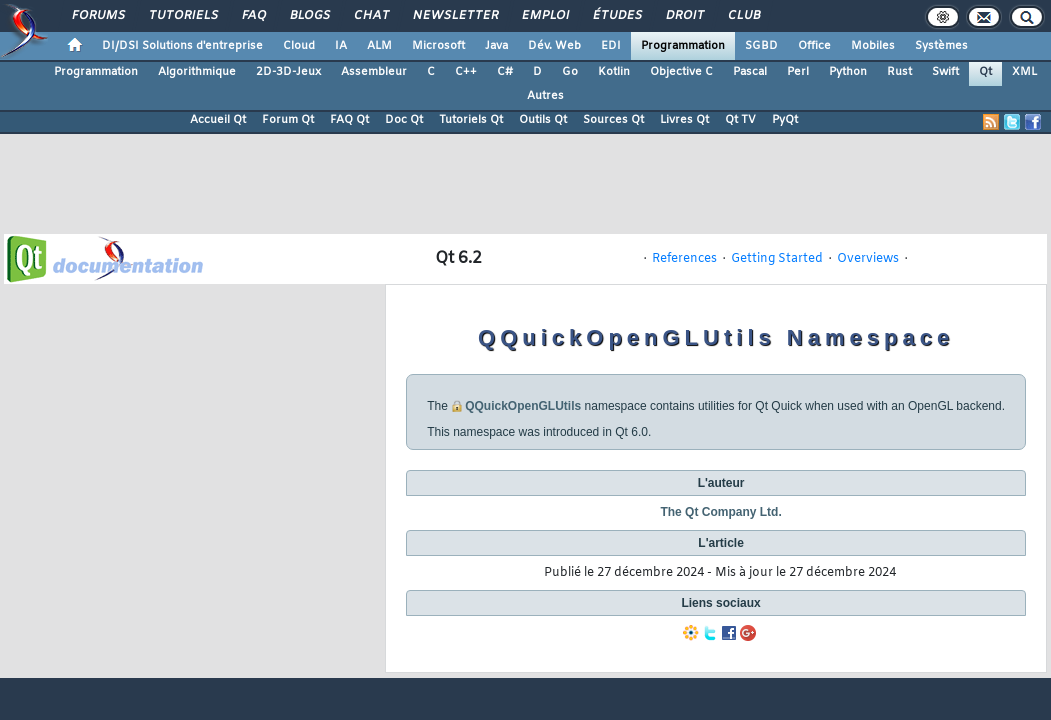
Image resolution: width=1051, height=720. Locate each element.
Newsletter (454, 16)
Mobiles (873, 46)
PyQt (785, 120)
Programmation (683, 46)
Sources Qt (613, 120)
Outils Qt (543, 120)
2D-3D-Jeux (288, 72)
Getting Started (777, 259)
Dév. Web (554, 46)
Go (570, 72)
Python (848, 72)
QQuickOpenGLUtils (523, 406)
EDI (611, 46)
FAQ (253, 16)
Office (814, 46)
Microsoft (438, 46)
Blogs (309, 16)
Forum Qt (288, 120)
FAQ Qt (349, 120)
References (684, 259)
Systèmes (941, 46)
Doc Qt (404, 120)
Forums (97, 16)
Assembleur (374, 72)
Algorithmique (197, 72)
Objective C (681, 72)
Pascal (750, 72)
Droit (684, 16)
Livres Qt (684, 120)
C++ (466, 72)
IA (341, 46)
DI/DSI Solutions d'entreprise (182, 46)
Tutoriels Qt (471, 120)
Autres (545, 96)
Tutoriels (182, 16)
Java (496, 46)
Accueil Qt (218, 120)
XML (1024, 72)
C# (505, 72)
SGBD (761, 46)
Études (616, 16)
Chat (370, 16)
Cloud (299, 46)
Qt (985, 72)
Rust (899, 72)
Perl (798, 72)
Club (743, 16)
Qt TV (740, 120)
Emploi (544, 16)
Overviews (868, 259)
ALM (379, 46)
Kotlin (614, 72)
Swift (945, 72)
